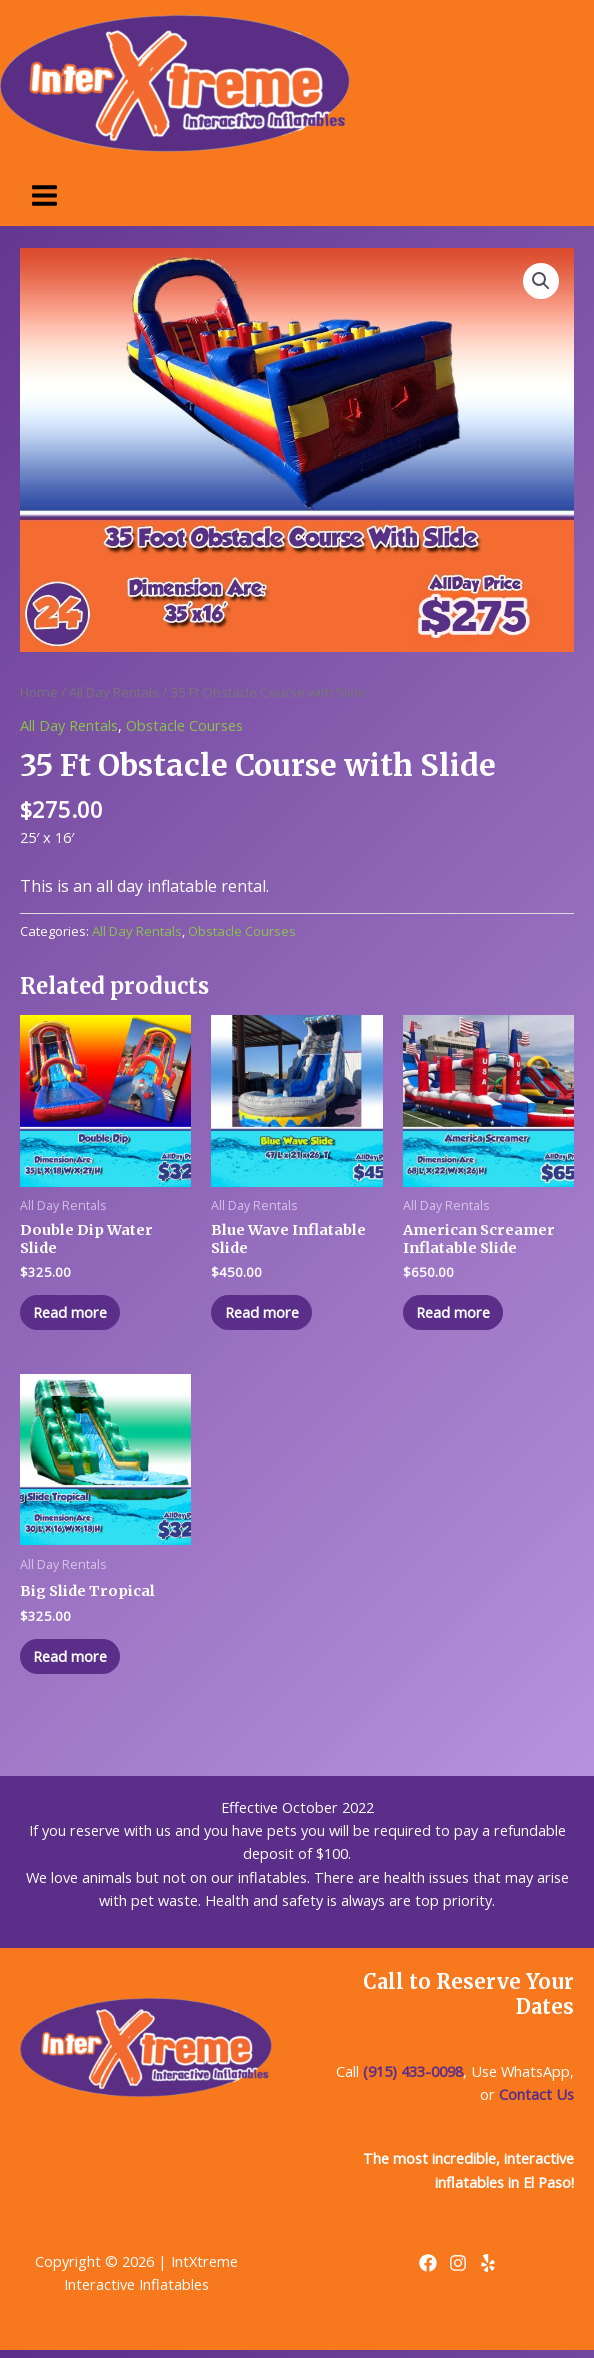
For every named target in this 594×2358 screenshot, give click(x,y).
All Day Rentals (114, 692)
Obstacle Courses (184, 725)
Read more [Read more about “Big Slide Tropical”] (77, 1662)
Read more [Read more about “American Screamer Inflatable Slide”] (460, 1314)
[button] (541, 281)
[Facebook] (428, 2271)
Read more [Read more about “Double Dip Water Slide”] (77, 1314)
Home (39, 692)
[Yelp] (488, 2271)
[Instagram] (458, 2271)
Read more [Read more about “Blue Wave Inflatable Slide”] (268, 1314)
